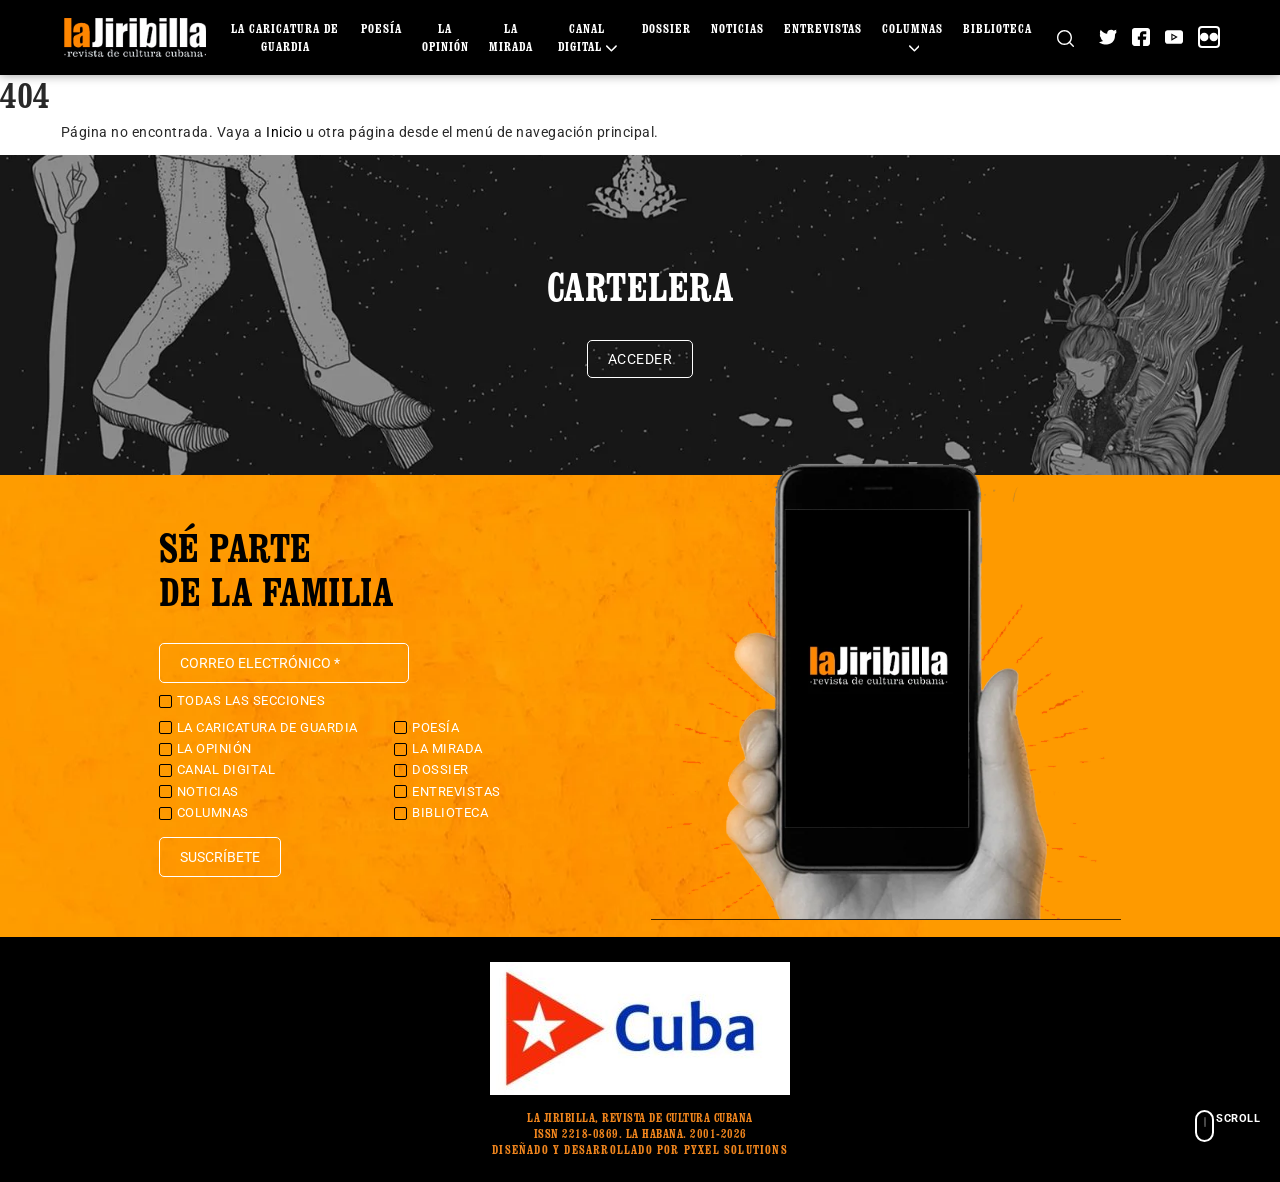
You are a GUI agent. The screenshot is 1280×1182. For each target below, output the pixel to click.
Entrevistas (823, 28)
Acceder (640, 359)
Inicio (284, 132)
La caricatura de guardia (267, 727)
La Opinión (214, 748)
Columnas (213, 812)
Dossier (666, 28)
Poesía (381, 28)
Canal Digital (226, 769)
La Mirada (447, 748)
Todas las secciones (251, 700)
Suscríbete (220, 857)
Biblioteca (997, 28)
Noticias (737, 28)
